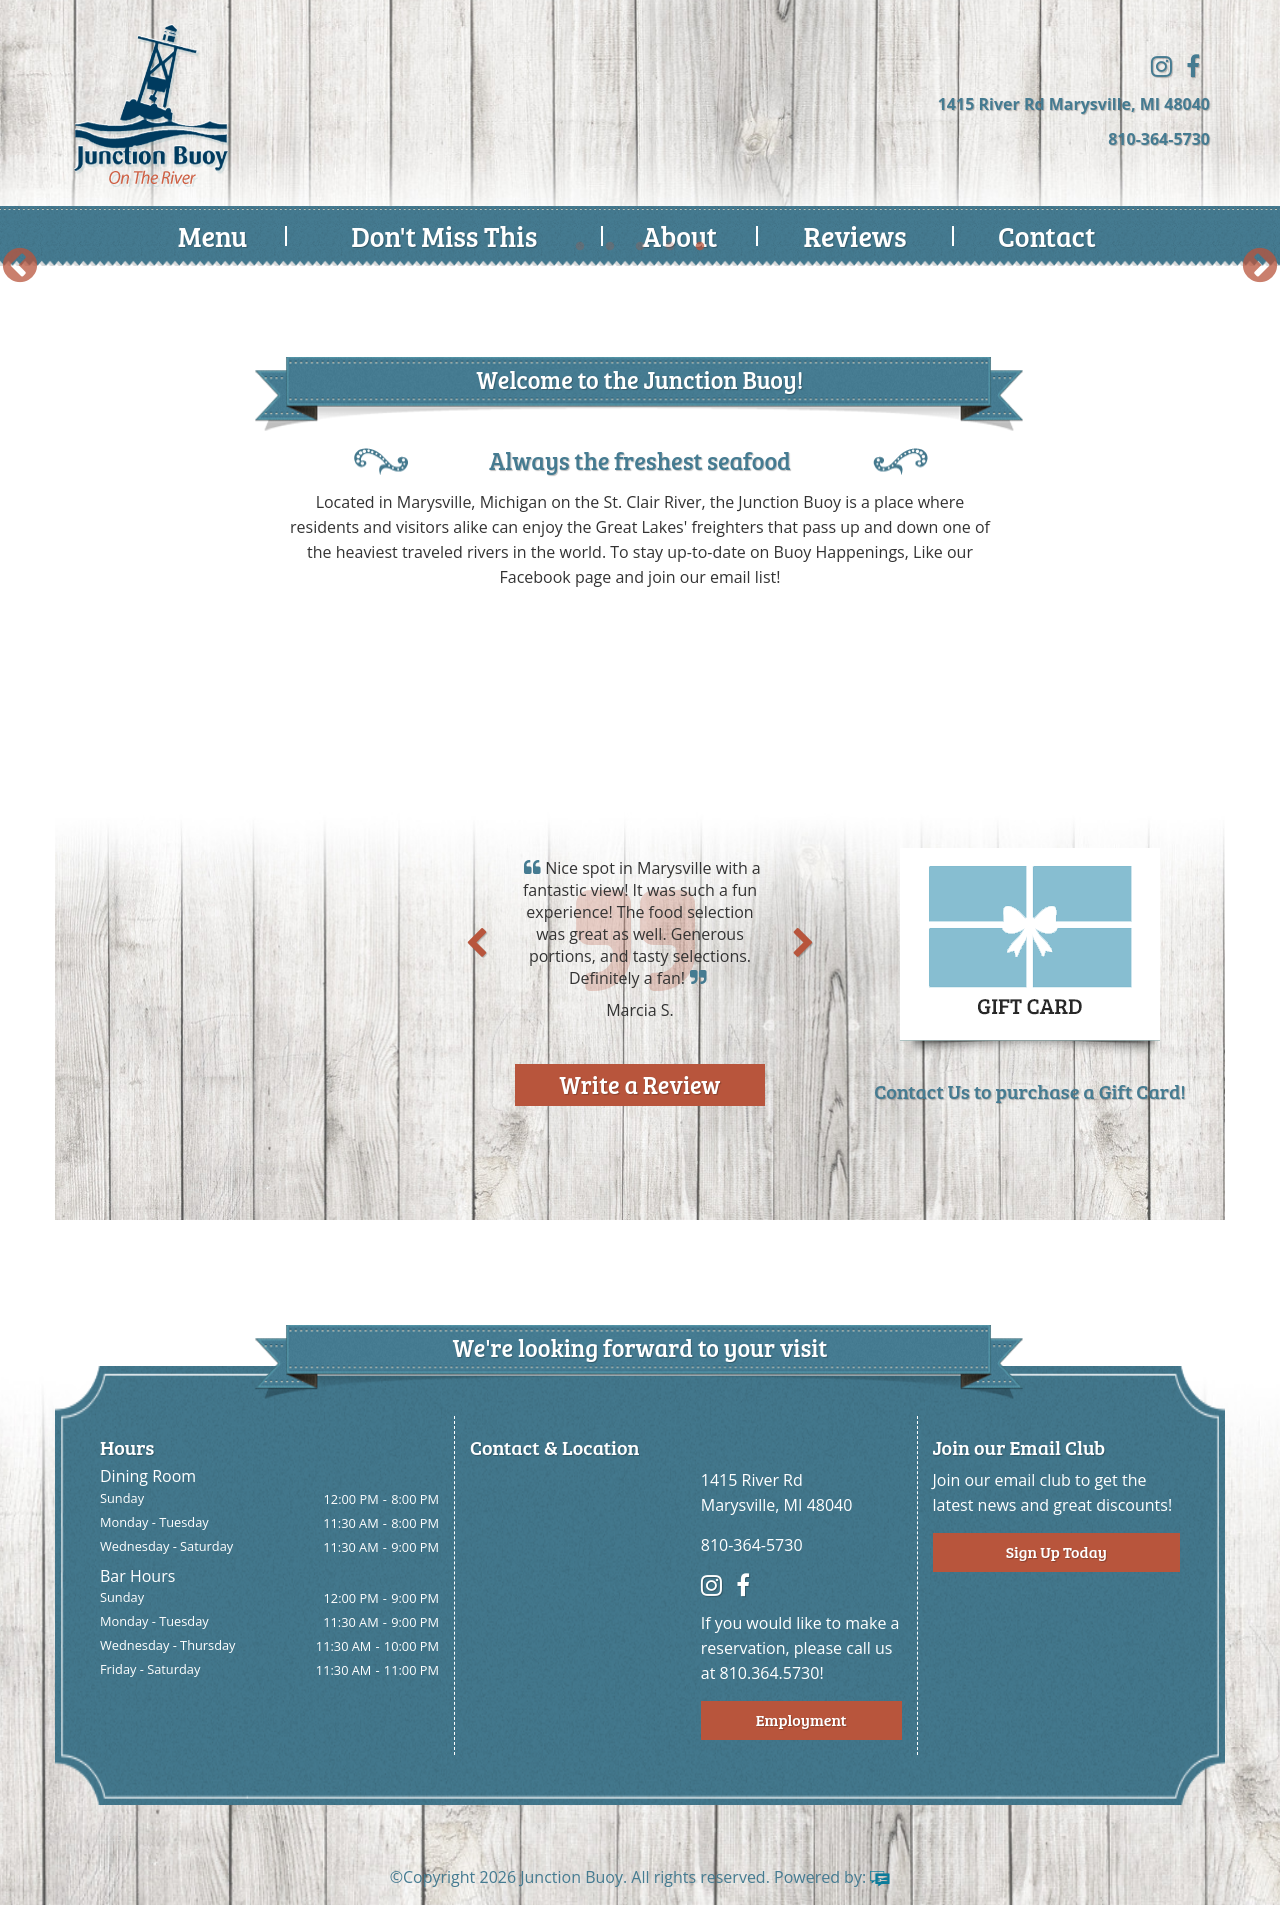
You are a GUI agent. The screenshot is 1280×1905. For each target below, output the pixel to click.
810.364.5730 (770, 1673)
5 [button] (700, 247)
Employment (801, 1719)
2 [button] (610, 247)
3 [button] (640, 247)
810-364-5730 (1159, 139)
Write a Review (640, 1084)
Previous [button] (20, 267)
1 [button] (580, 247)
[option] (640, 266)
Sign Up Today (1056, 1551)
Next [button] (1260, 267)
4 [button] (670, 247)
